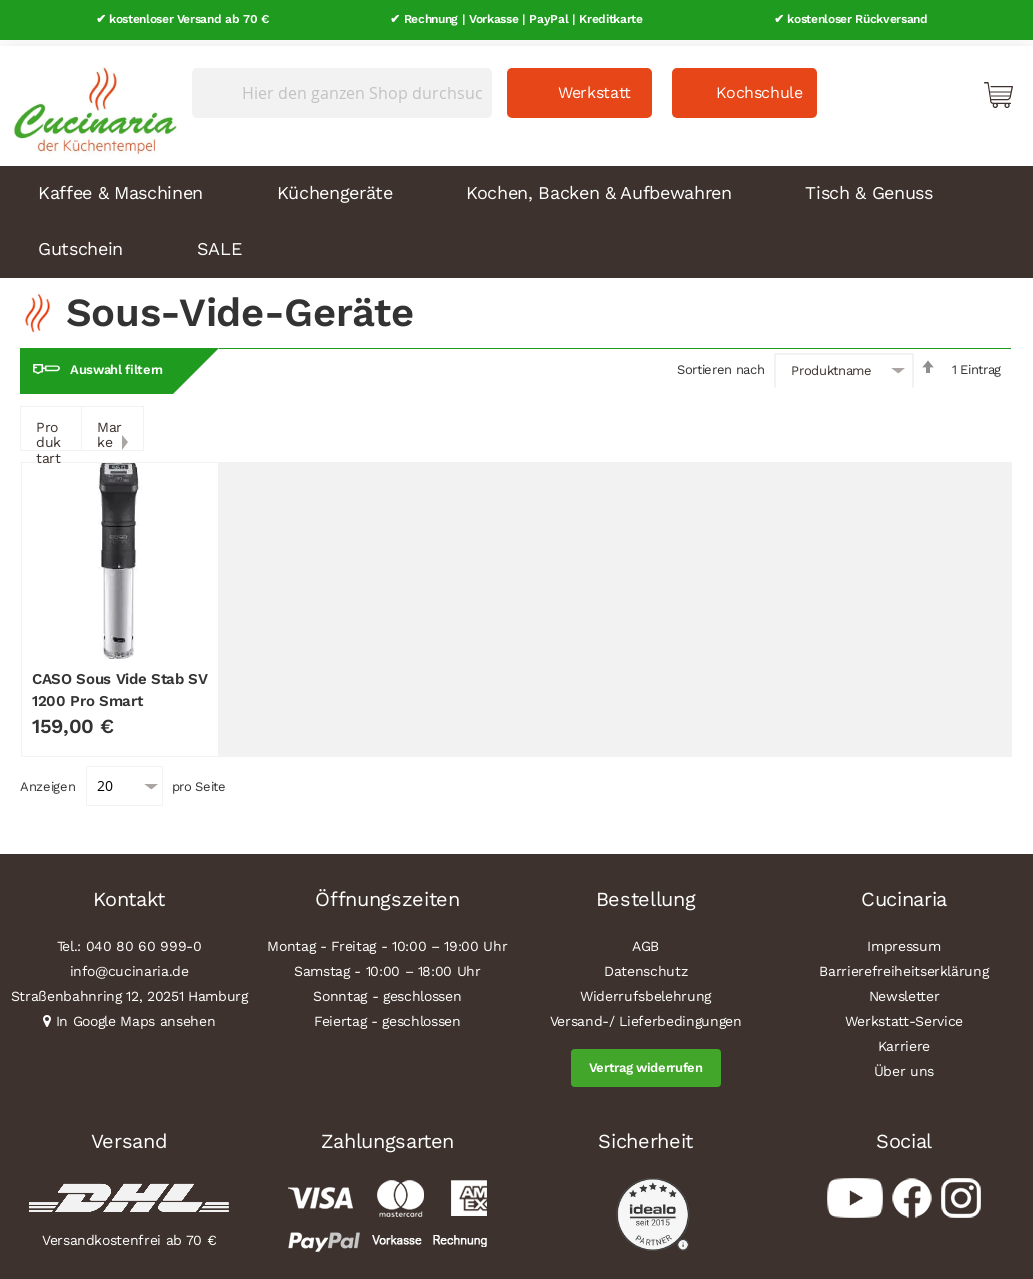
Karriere (904, 1040)
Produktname (831, 364)
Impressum (903, 940)
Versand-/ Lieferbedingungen (646, 1015)
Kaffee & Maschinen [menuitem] (120, 186)
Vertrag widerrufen (646, 1061)
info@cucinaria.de (129, 965)
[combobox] (342, 87)
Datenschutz (645, 965)
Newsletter (904, 990)
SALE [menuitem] (219, 242)
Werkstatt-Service (904, 1015)
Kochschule (759, 86)
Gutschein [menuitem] (80, 242)
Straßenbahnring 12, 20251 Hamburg (129, 990)
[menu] (516, 216)
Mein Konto (913, 88)
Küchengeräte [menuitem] (335, 186)
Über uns (904, 1065)
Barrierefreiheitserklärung (903, 965)
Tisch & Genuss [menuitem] (868, 186)
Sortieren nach (720, 363)
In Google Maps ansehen (136, 1015)
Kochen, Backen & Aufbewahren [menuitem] (598, 186)
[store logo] (90, 100)
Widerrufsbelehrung (645, 990)
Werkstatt (594, 86)
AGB (645, 940)
